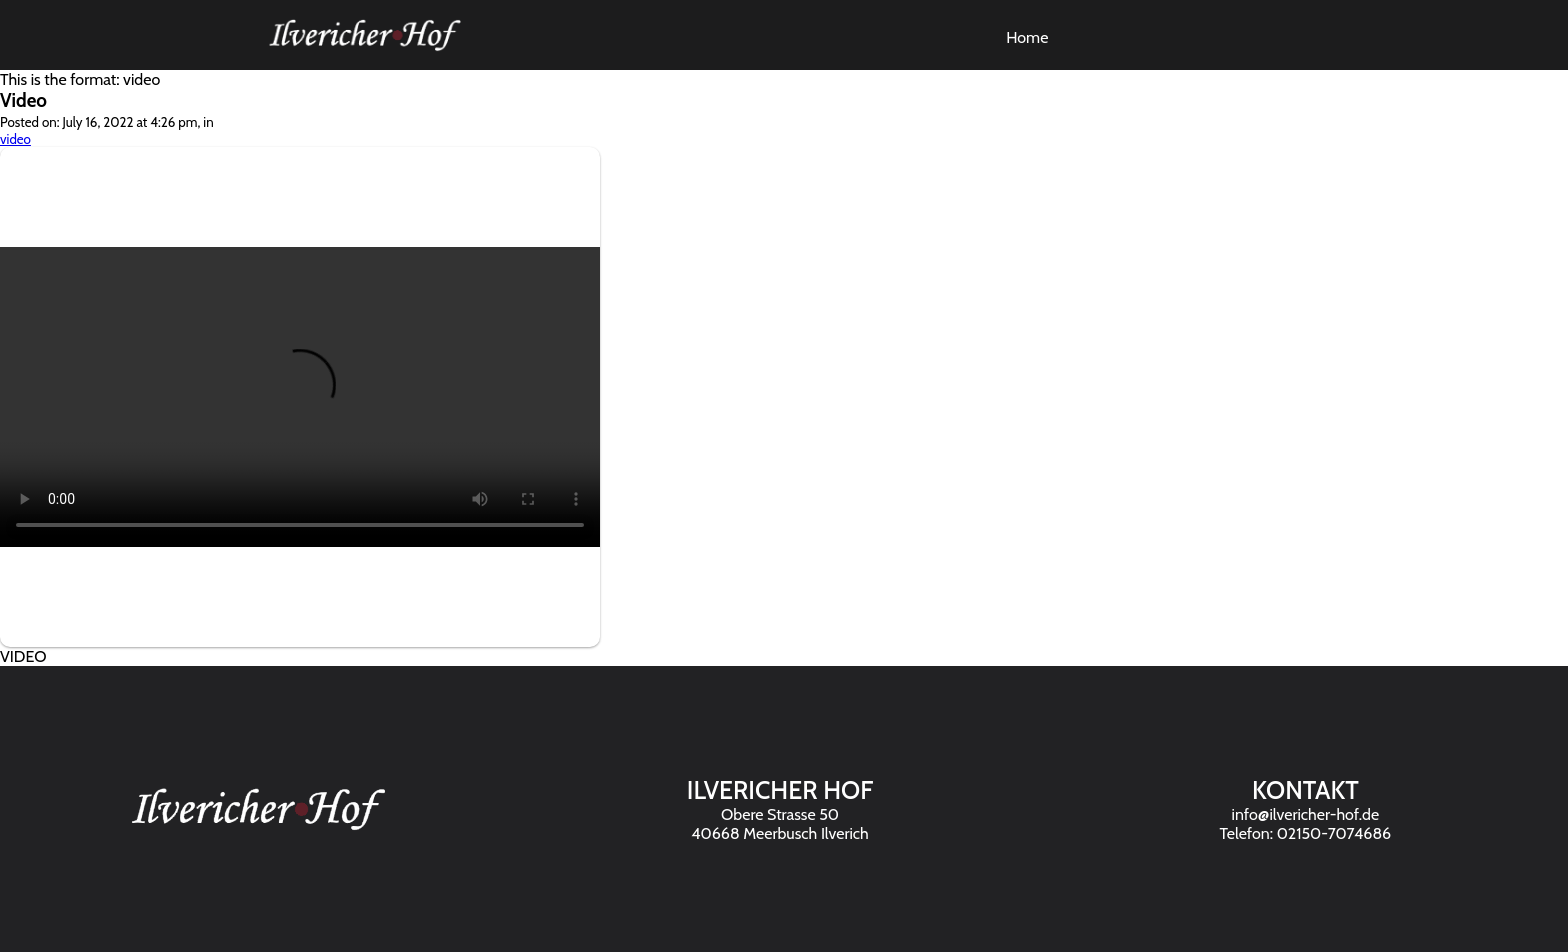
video (15, 139)
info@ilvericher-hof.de (1306, 814)
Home (1027, 37)
